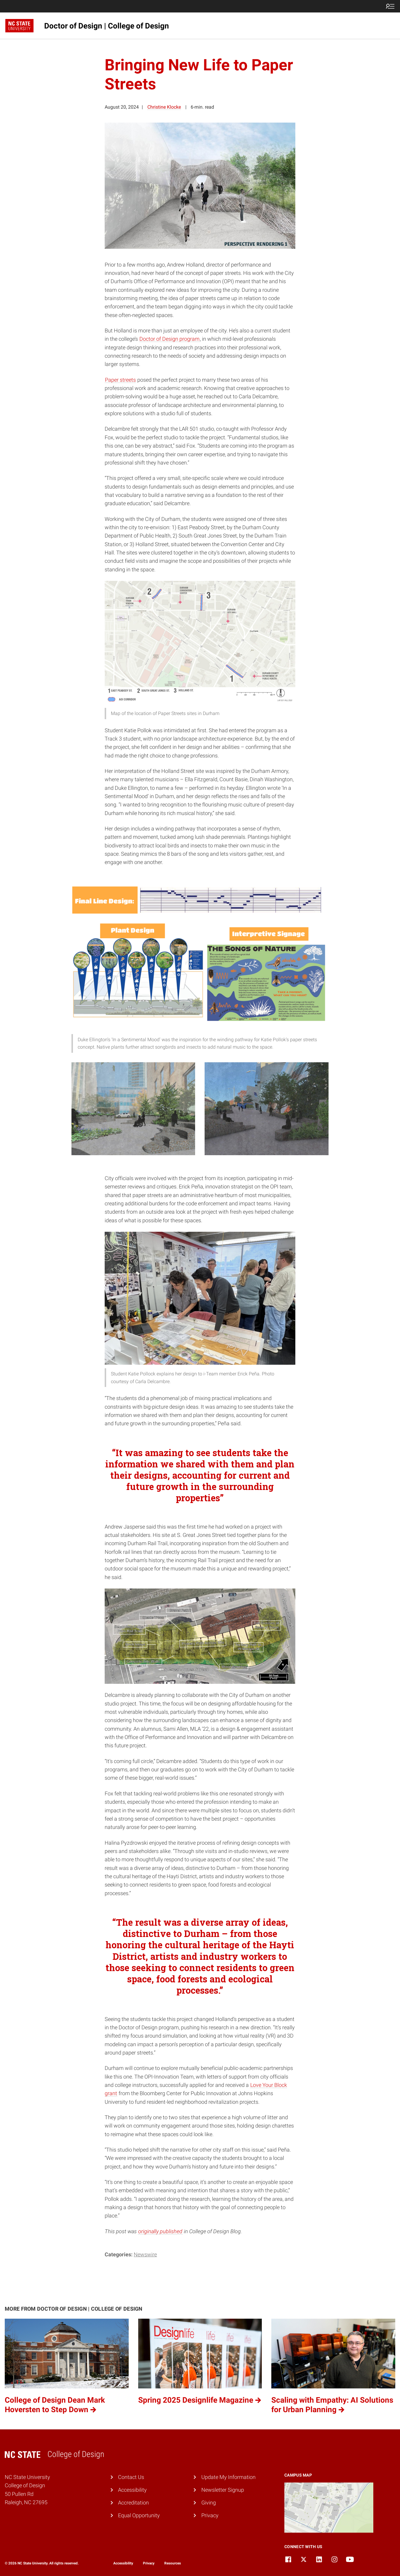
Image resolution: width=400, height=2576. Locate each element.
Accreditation (133, 2503)
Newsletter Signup (222, 2490)
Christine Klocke (164, 107)
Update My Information (228, 2477)
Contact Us (131, 2477)
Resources (172, 2563)
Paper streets (120, 380)
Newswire (145, 2255)
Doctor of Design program (169, 339)
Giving (208, 2503)
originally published (160, 2231)
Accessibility (132, 2490)
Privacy (210, 2515)
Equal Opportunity (139, 2515)
